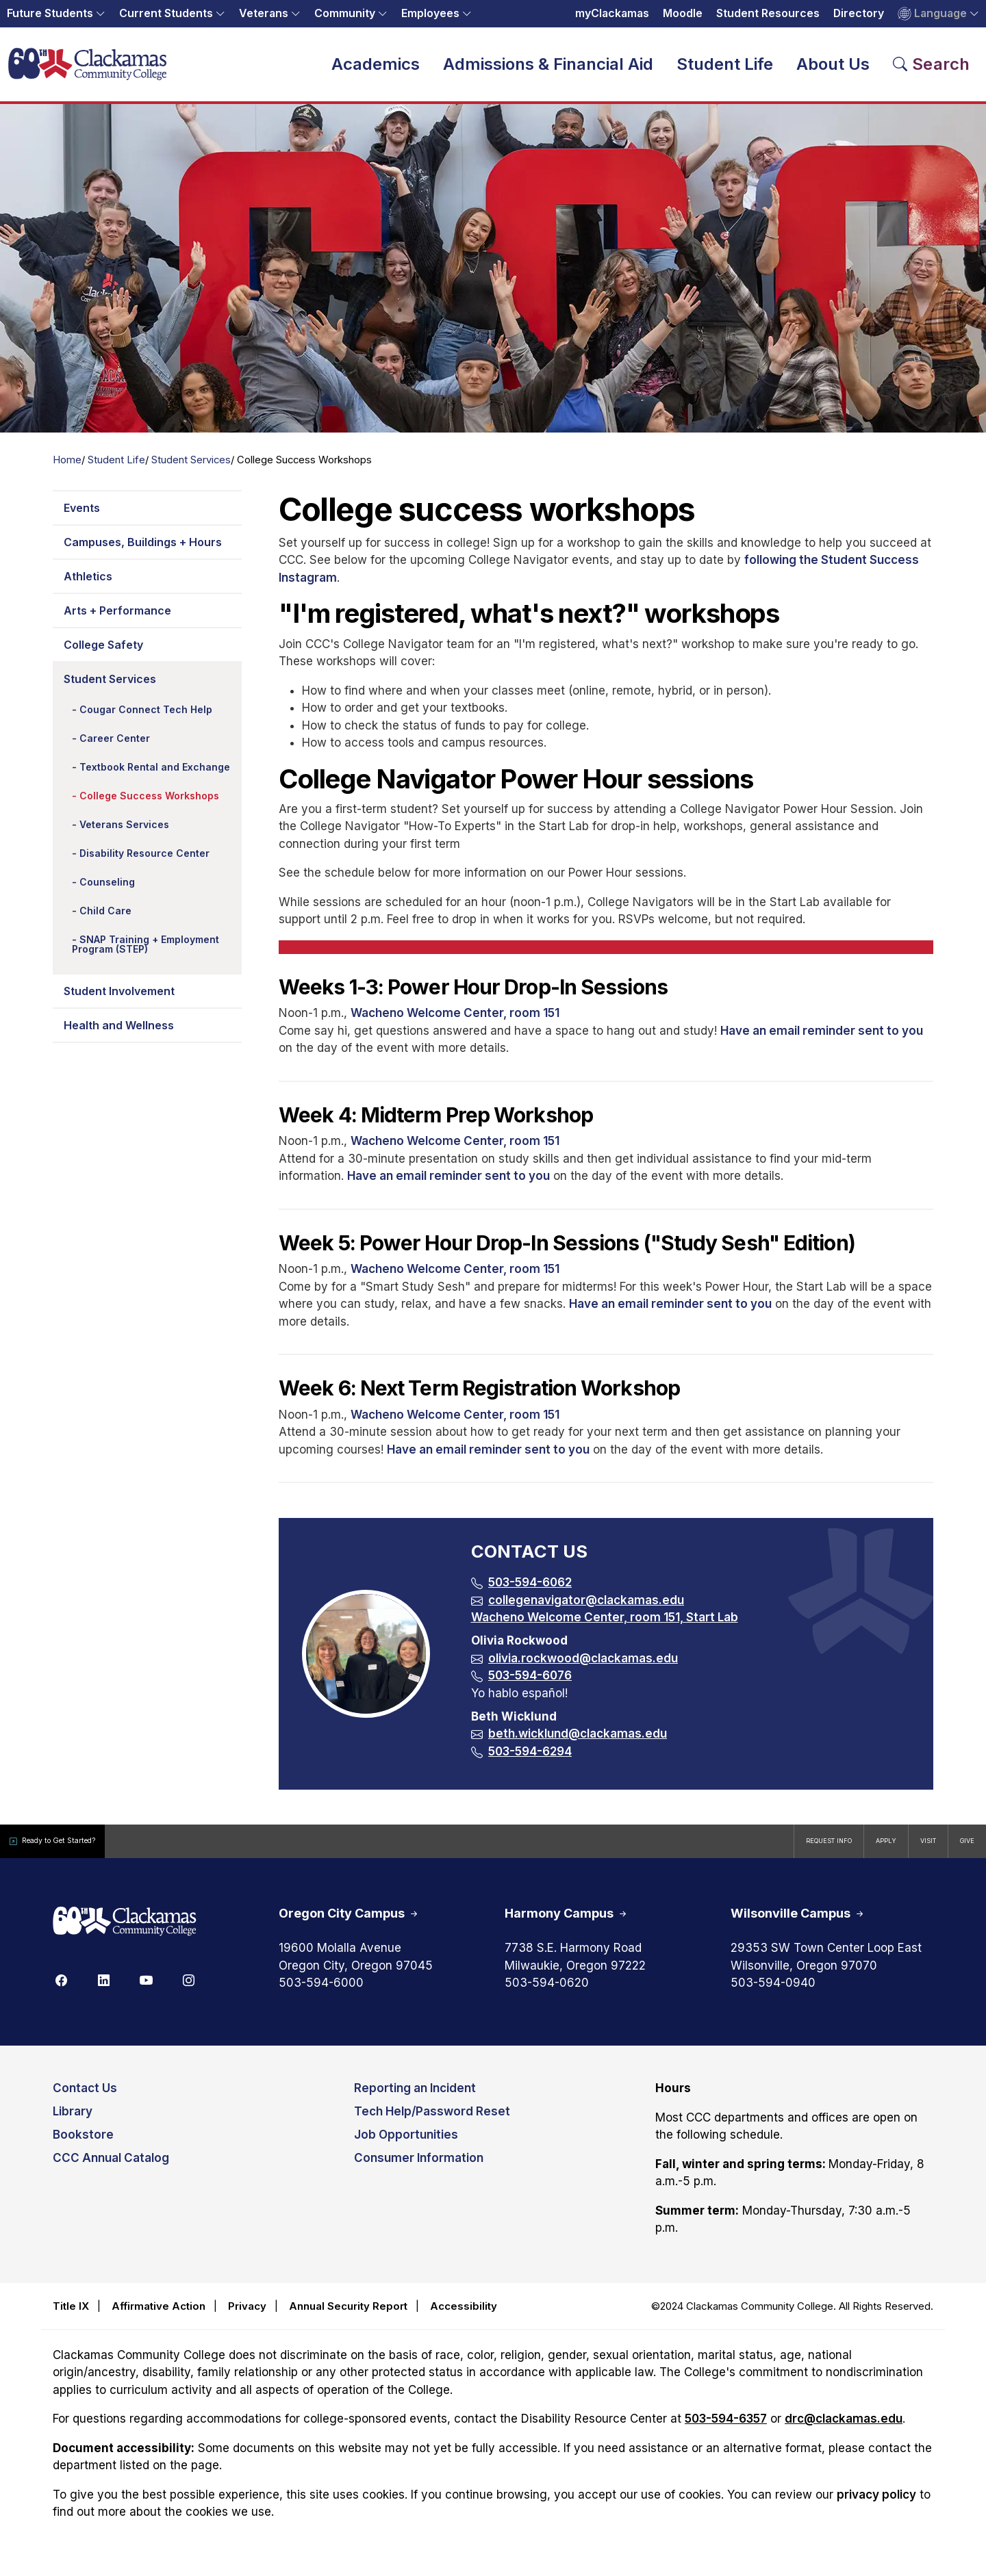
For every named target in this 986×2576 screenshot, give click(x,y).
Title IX (71, 2314)
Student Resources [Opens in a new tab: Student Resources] (768, 13)
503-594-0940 (773, 1992)
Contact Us (85, 2097)
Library (72, 2121)
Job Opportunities (406, 2144)
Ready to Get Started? (75, 1850)
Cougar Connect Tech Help (145, 718)
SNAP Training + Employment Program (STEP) (145, 953)
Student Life (116, 469)
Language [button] (932, 14)
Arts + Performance (117, 619)
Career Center (114, 747)
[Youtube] (146, 1989)
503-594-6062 (530, 1591)
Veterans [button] (263, 13)
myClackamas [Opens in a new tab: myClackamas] (612, 13)
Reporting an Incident (415, 2097)
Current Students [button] (166, 13)
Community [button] (344, 13)
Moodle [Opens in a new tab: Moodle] (683, 13)
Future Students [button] (50, 13)
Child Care (105, 919)
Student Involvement (119, 1000)
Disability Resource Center (144, 862)
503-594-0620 (547, 1992)
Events (82, 517)
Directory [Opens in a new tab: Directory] (858, 13)
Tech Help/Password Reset (432, 2121)
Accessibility (463, 2314)
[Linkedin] (103, 1989)
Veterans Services (124, 833)
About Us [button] (833, 68)
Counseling (107, 891)
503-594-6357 (726, 2428)
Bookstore (83, 2144)
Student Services (191, 469)
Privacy (247, 2314)
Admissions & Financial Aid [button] (548, 68)
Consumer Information (418, 2167)
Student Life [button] (725, 68)
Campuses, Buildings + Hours (143, 551)
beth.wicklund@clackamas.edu (577, 1742)
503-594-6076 (530, 1684)
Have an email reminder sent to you (821, 1039)
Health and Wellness (119, 1034)
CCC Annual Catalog (111, 2167)
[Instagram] (188, 1989)
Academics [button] (375, 68)
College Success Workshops (149, 804)
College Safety (103, 653)
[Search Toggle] (931, 68)
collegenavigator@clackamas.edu (586, 1609)
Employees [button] (430, 13)
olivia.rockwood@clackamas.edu (583, 1667)
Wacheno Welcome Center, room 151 (455, 1022)
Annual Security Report (348, 2314)
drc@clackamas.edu (843, 2428)
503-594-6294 (530, 1760)
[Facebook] (61, 1989)
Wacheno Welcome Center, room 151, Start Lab (604, 1626)
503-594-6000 (321, 1992)
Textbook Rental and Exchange (154, 776)
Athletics (88, 585)
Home (67, 469)
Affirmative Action (158, 2314)
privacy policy (876, 2503)
